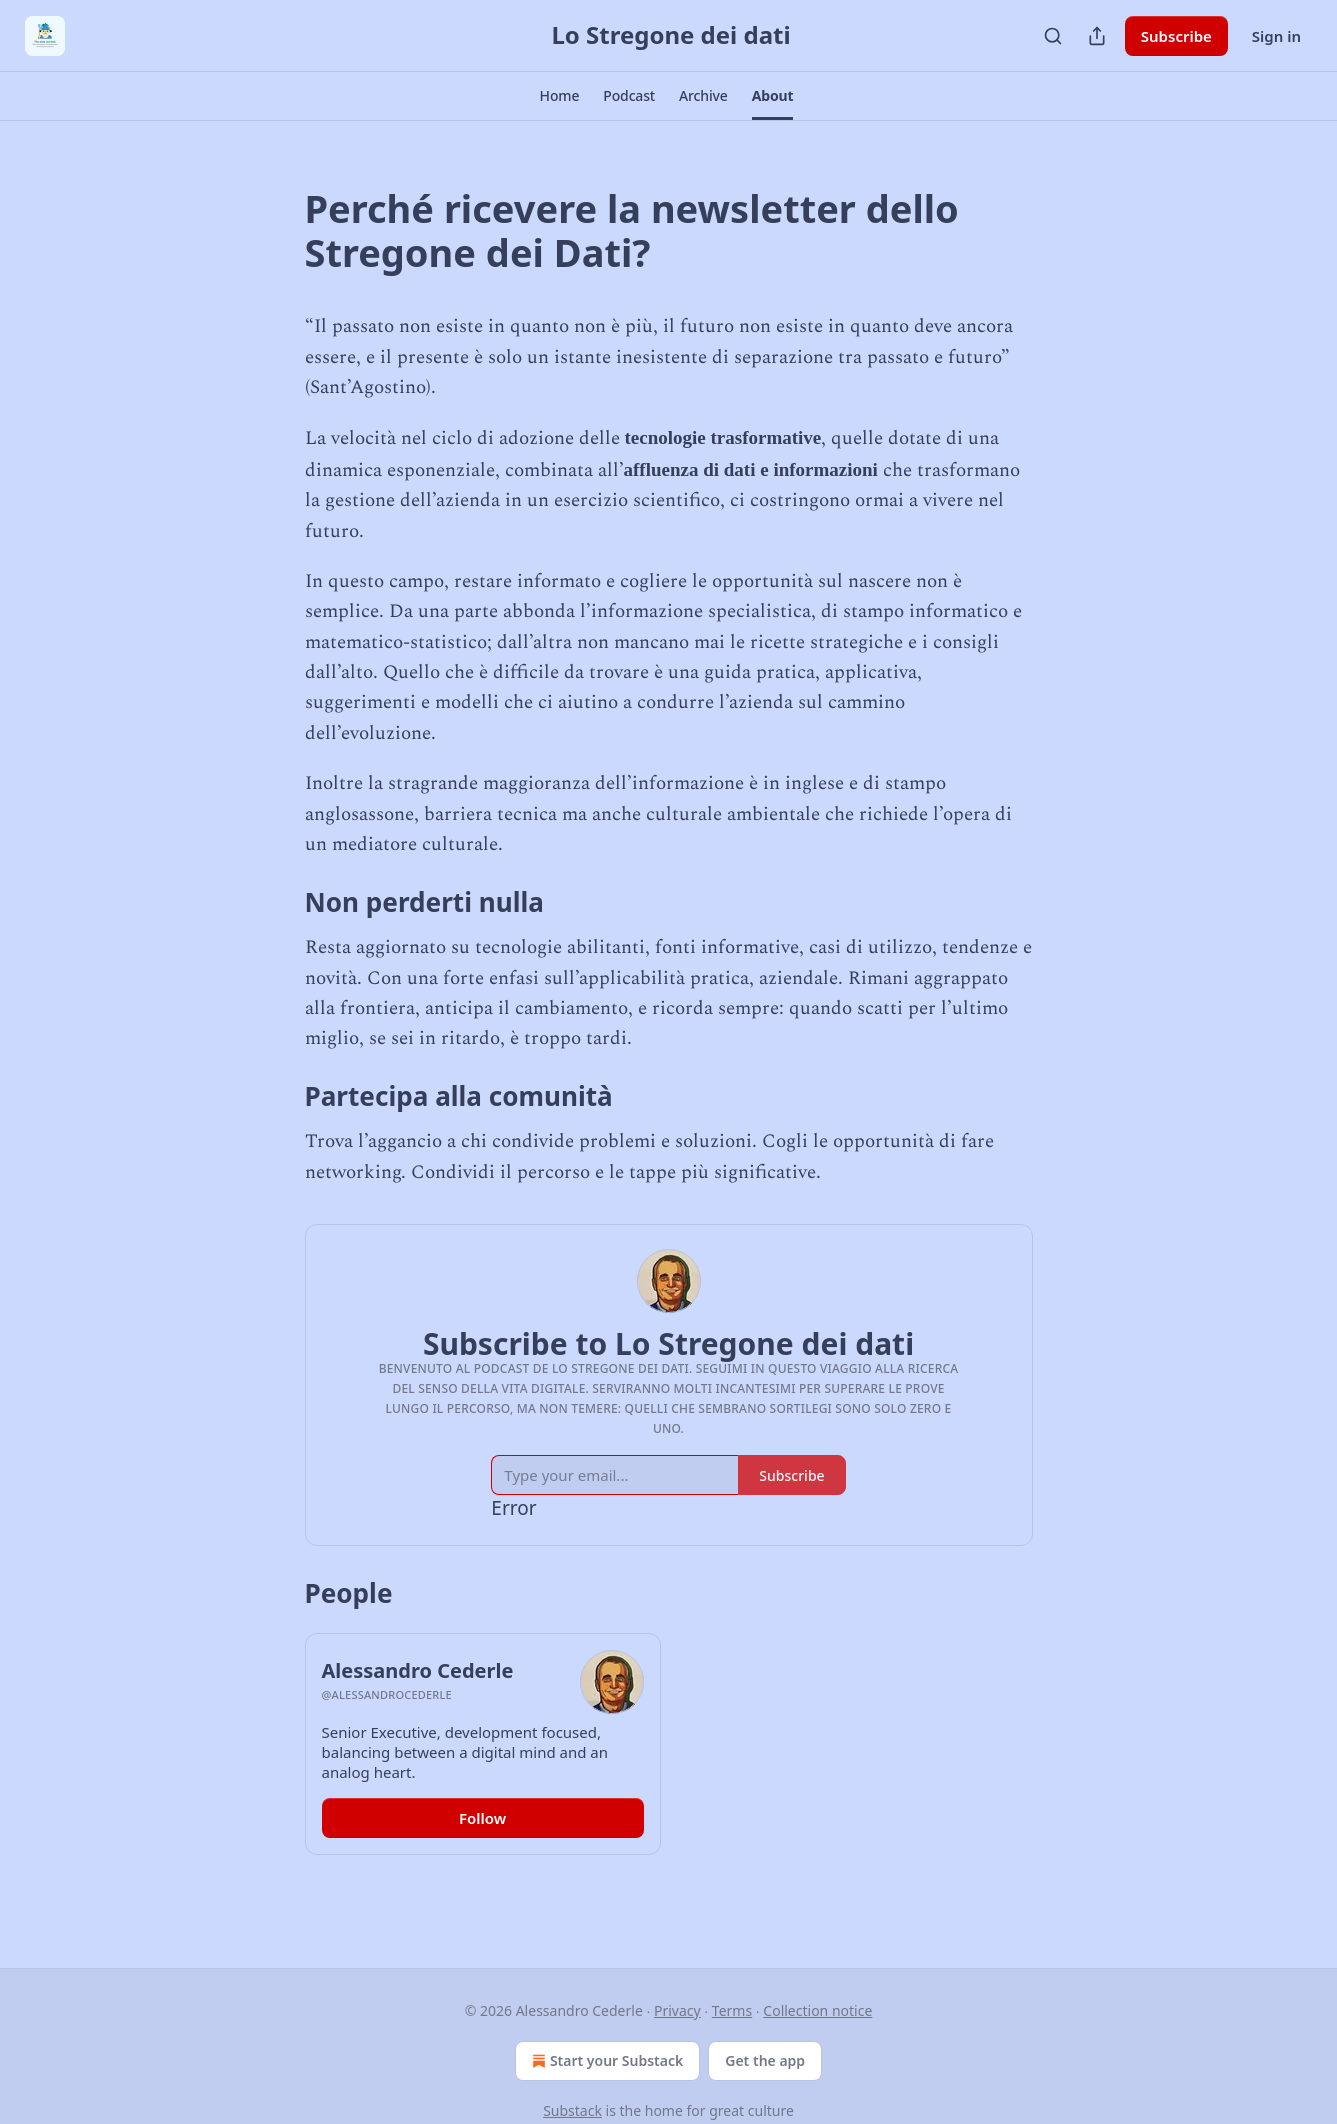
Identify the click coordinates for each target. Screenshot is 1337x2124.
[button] (560, 96)
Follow (482, 1818)
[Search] (1053, 36)
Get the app (765, 2060)
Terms (732, 2010)
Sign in (1276, 36)
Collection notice (817, 2010)
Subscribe (1176, 36)
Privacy (677, 2010)
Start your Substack (605, 2061)
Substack (572, 2110)
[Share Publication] (1097, 36)
